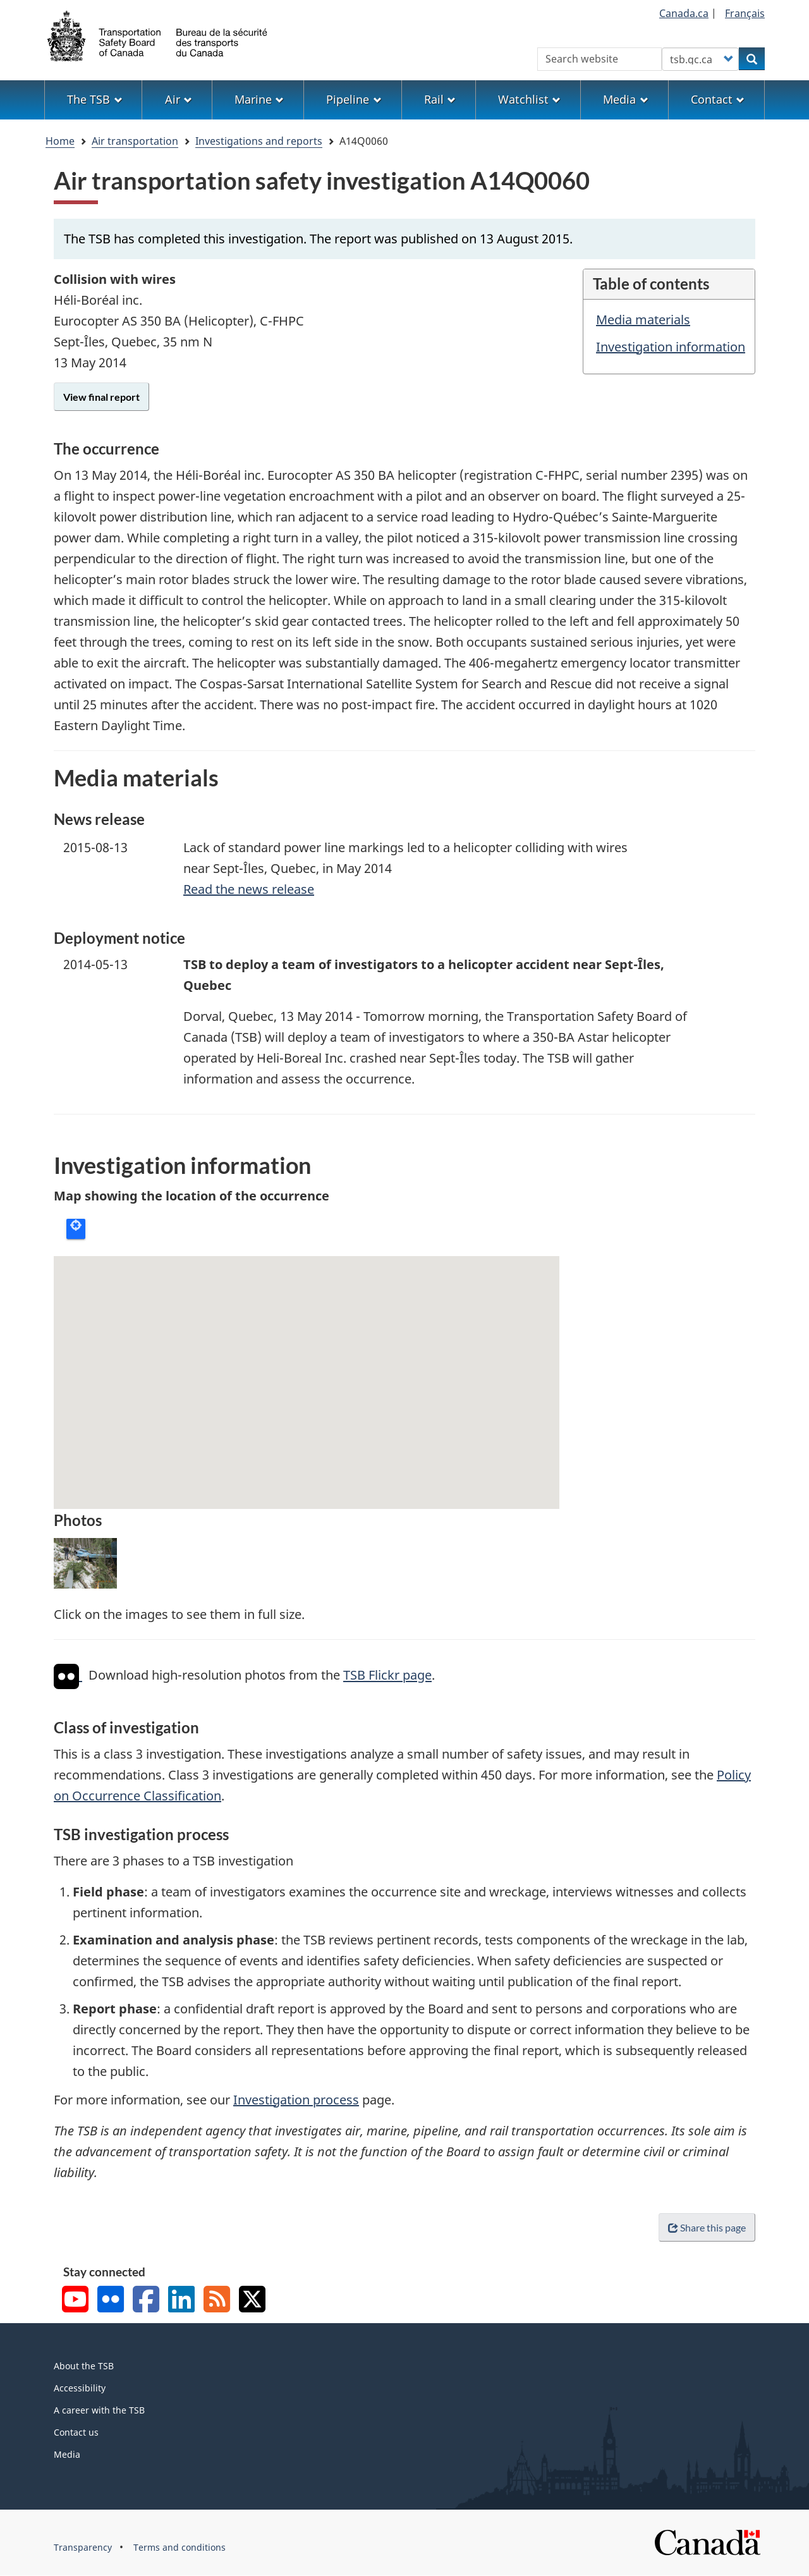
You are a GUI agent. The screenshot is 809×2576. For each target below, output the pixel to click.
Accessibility (80, 2388)
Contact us (76, 2432)
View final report (101, 397)
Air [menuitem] (178, 99)
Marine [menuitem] (259, 99)
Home (60, 141)
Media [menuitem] (625, 99)
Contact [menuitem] (718, 99)
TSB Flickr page (387, 1675)
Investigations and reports (258, 141)
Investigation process (296, 2099)
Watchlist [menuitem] (529, 99)
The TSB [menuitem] (94, 99)
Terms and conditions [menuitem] (179, 2547)
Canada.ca (684, 13)
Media (67, 2454)
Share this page (707, 2227)
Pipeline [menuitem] (353, 99)
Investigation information (670, 346)
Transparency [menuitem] (83, 2547)
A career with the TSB (99, 2410)
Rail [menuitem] (440, 99)
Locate (75, 1229)
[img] (66, 1676)
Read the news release (248, 889)
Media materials (643, 319)
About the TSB (84, 2366)
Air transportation (135, 141)
